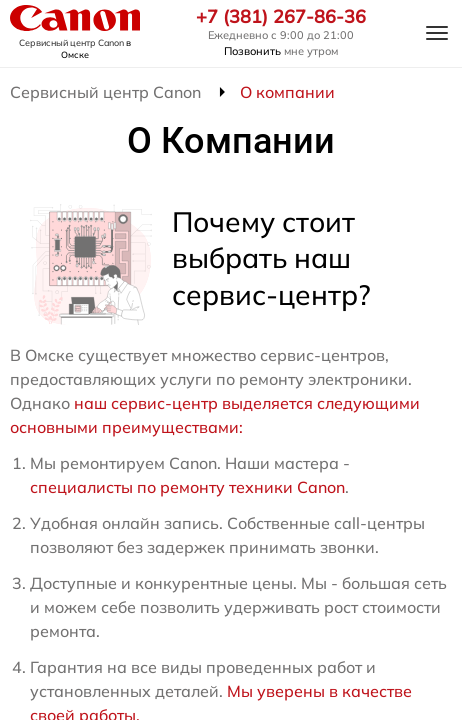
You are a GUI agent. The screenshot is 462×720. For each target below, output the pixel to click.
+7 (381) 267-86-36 (281, 17)
